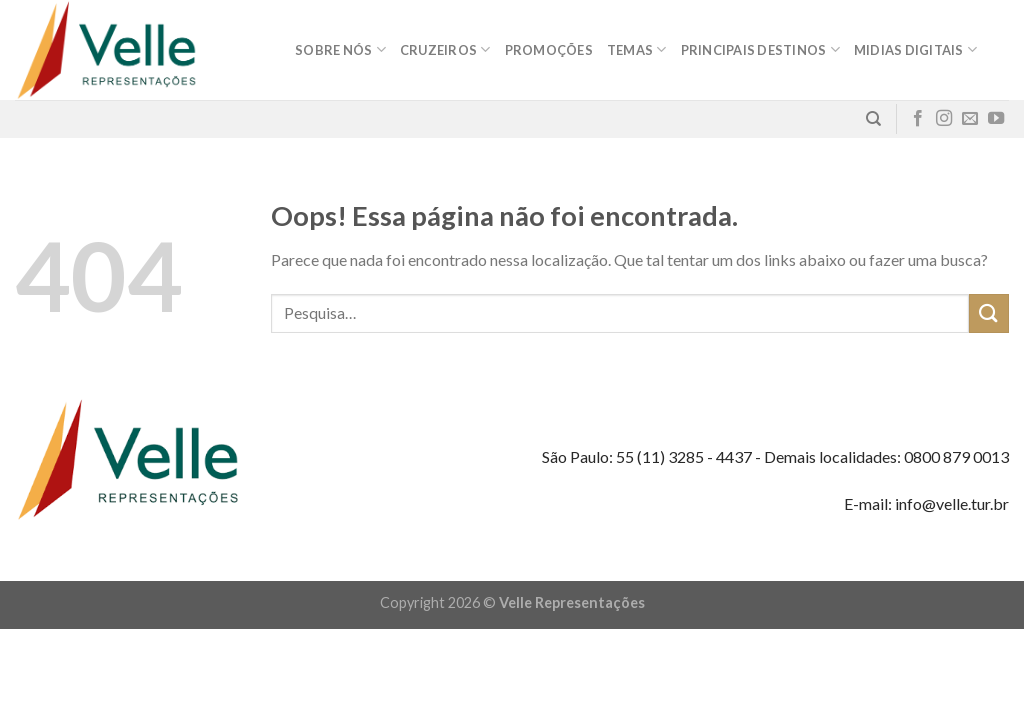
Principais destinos (760, 49)
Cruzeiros (445, 49)
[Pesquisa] (873, 119)
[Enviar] (989, 313)
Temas (637, 49)
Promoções (549, 50)
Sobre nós (340, 49)
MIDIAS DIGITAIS (915, 49)
